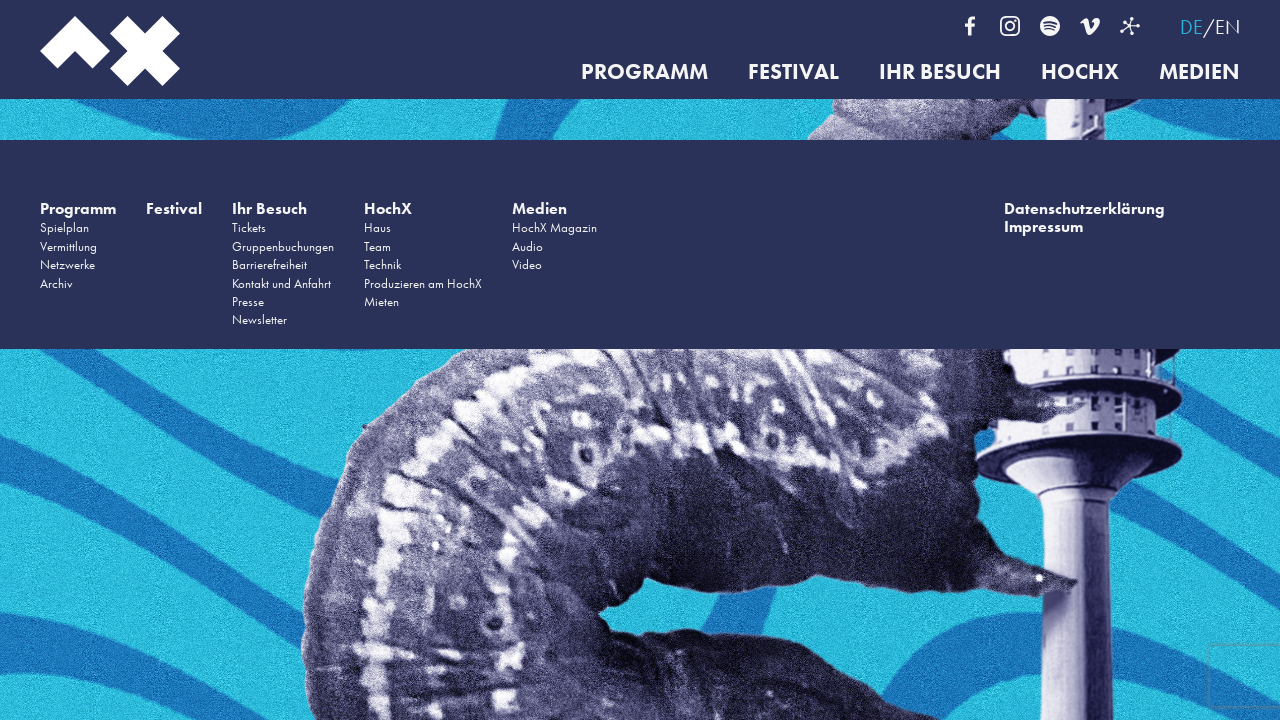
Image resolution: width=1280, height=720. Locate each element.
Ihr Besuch (940, 72)
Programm (644, 72)
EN (1227, 27)
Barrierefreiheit (269, 264)
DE (1191, 27)
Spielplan (64, 227)
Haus (377, 227)
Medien (1199, 72)
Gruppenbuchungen (283, 246)
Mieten (381, 301)
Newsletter (259, 319)
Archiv (56, 283)
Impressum (1043, 226)
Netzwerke (67, 264)
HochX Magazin (554, 227)
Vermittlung (68, 246)
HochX (1080, 72)
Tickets (249, 227)
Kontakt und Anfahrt (281, 283)
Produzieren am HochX (423, 283)
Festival (793, 72)
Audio (527, 246)
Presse (248, 301)
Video (527, 264)
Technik (382, 264)
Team (377, 246)
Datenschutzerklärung (1084, 208)
